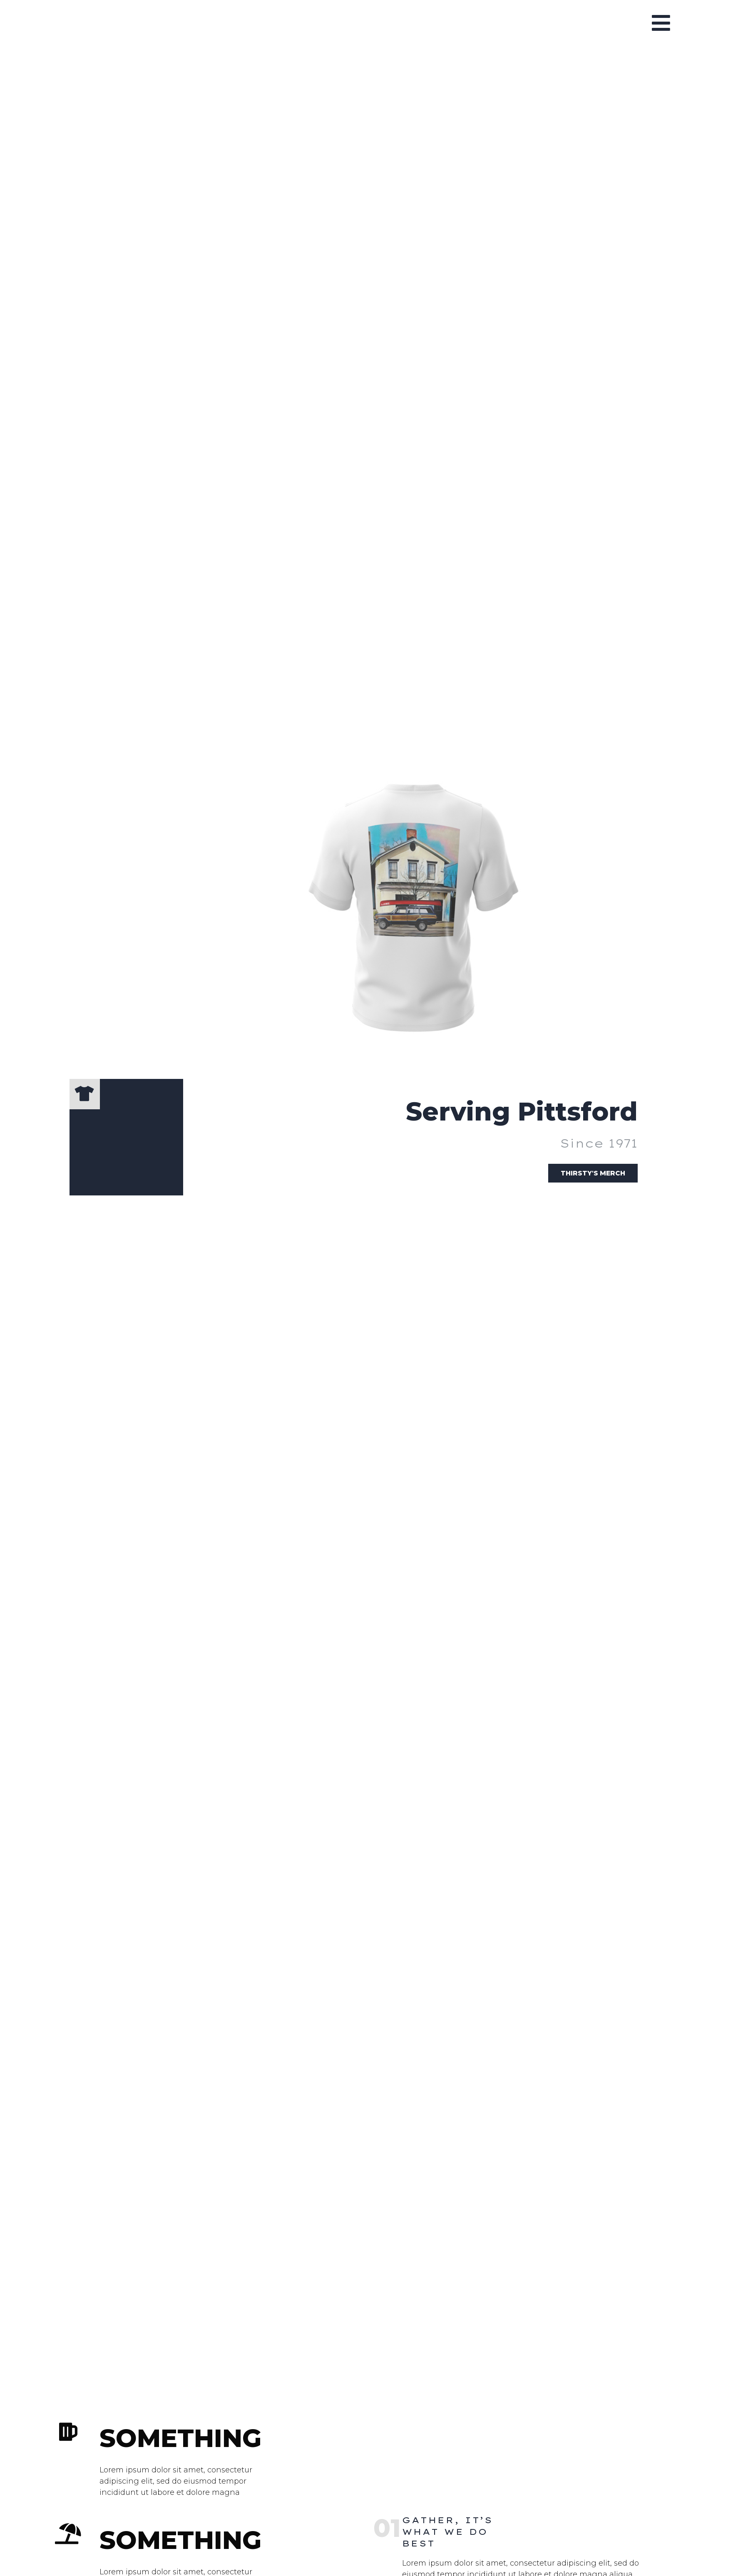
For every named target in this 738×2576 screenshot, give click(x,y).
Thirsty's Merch (589, 1179)
